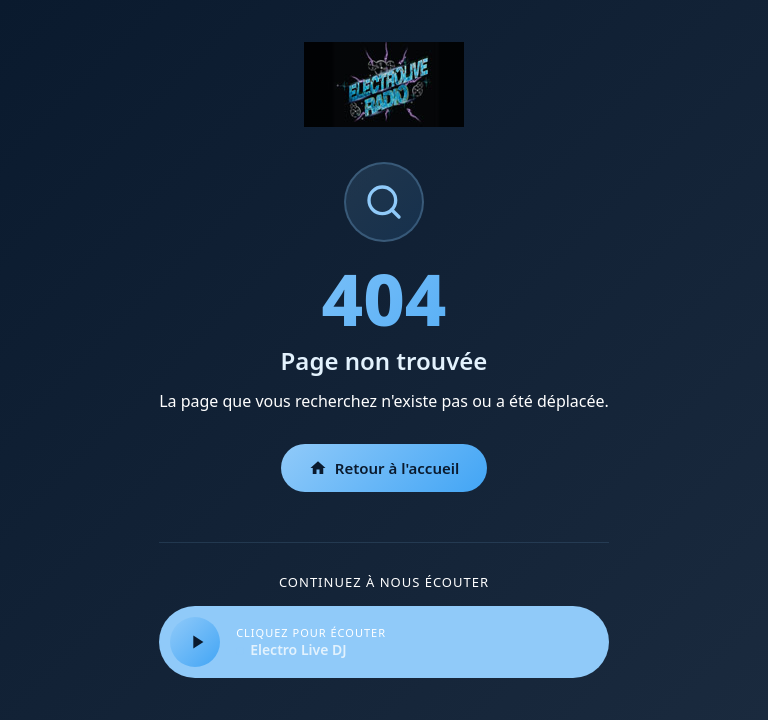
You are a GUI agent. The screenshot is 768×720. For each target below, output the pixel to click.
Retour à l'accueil (384, 468)
